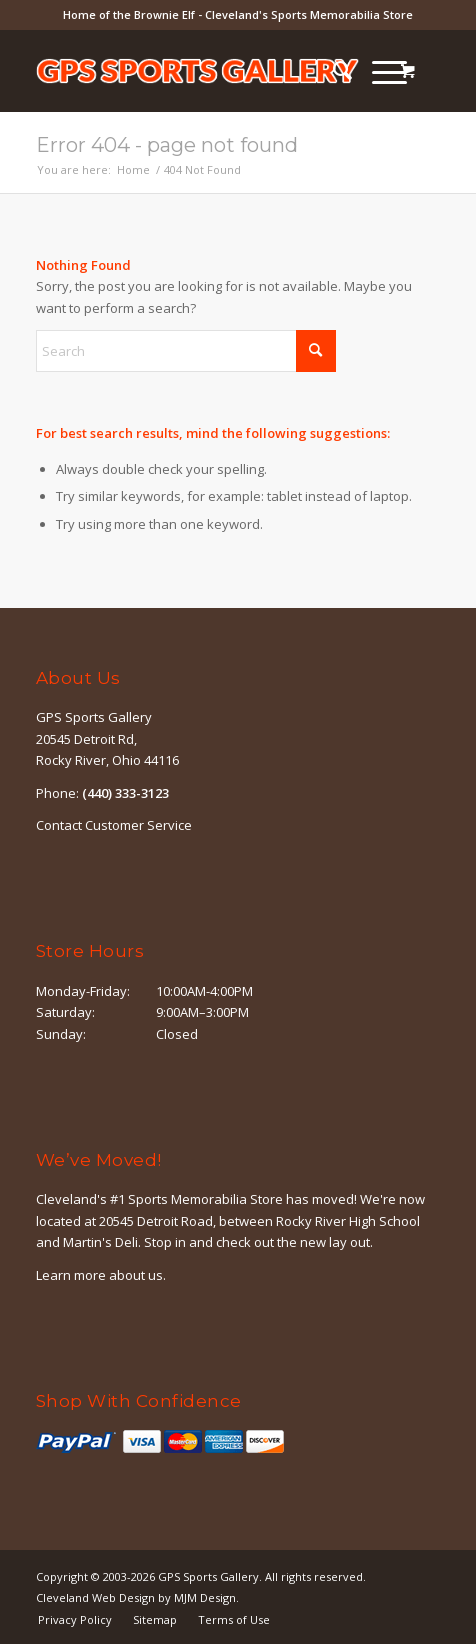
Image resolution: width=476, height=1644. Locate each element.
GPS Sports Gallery (208, 1576)
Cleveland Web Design (95, 1597)
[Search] (332, 71)
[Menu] (379, 71)
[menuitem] (332, 71)
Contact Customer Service (114, 825)
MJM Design (205, 1597)
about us (136, 1275)
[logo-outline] (198, 71)
